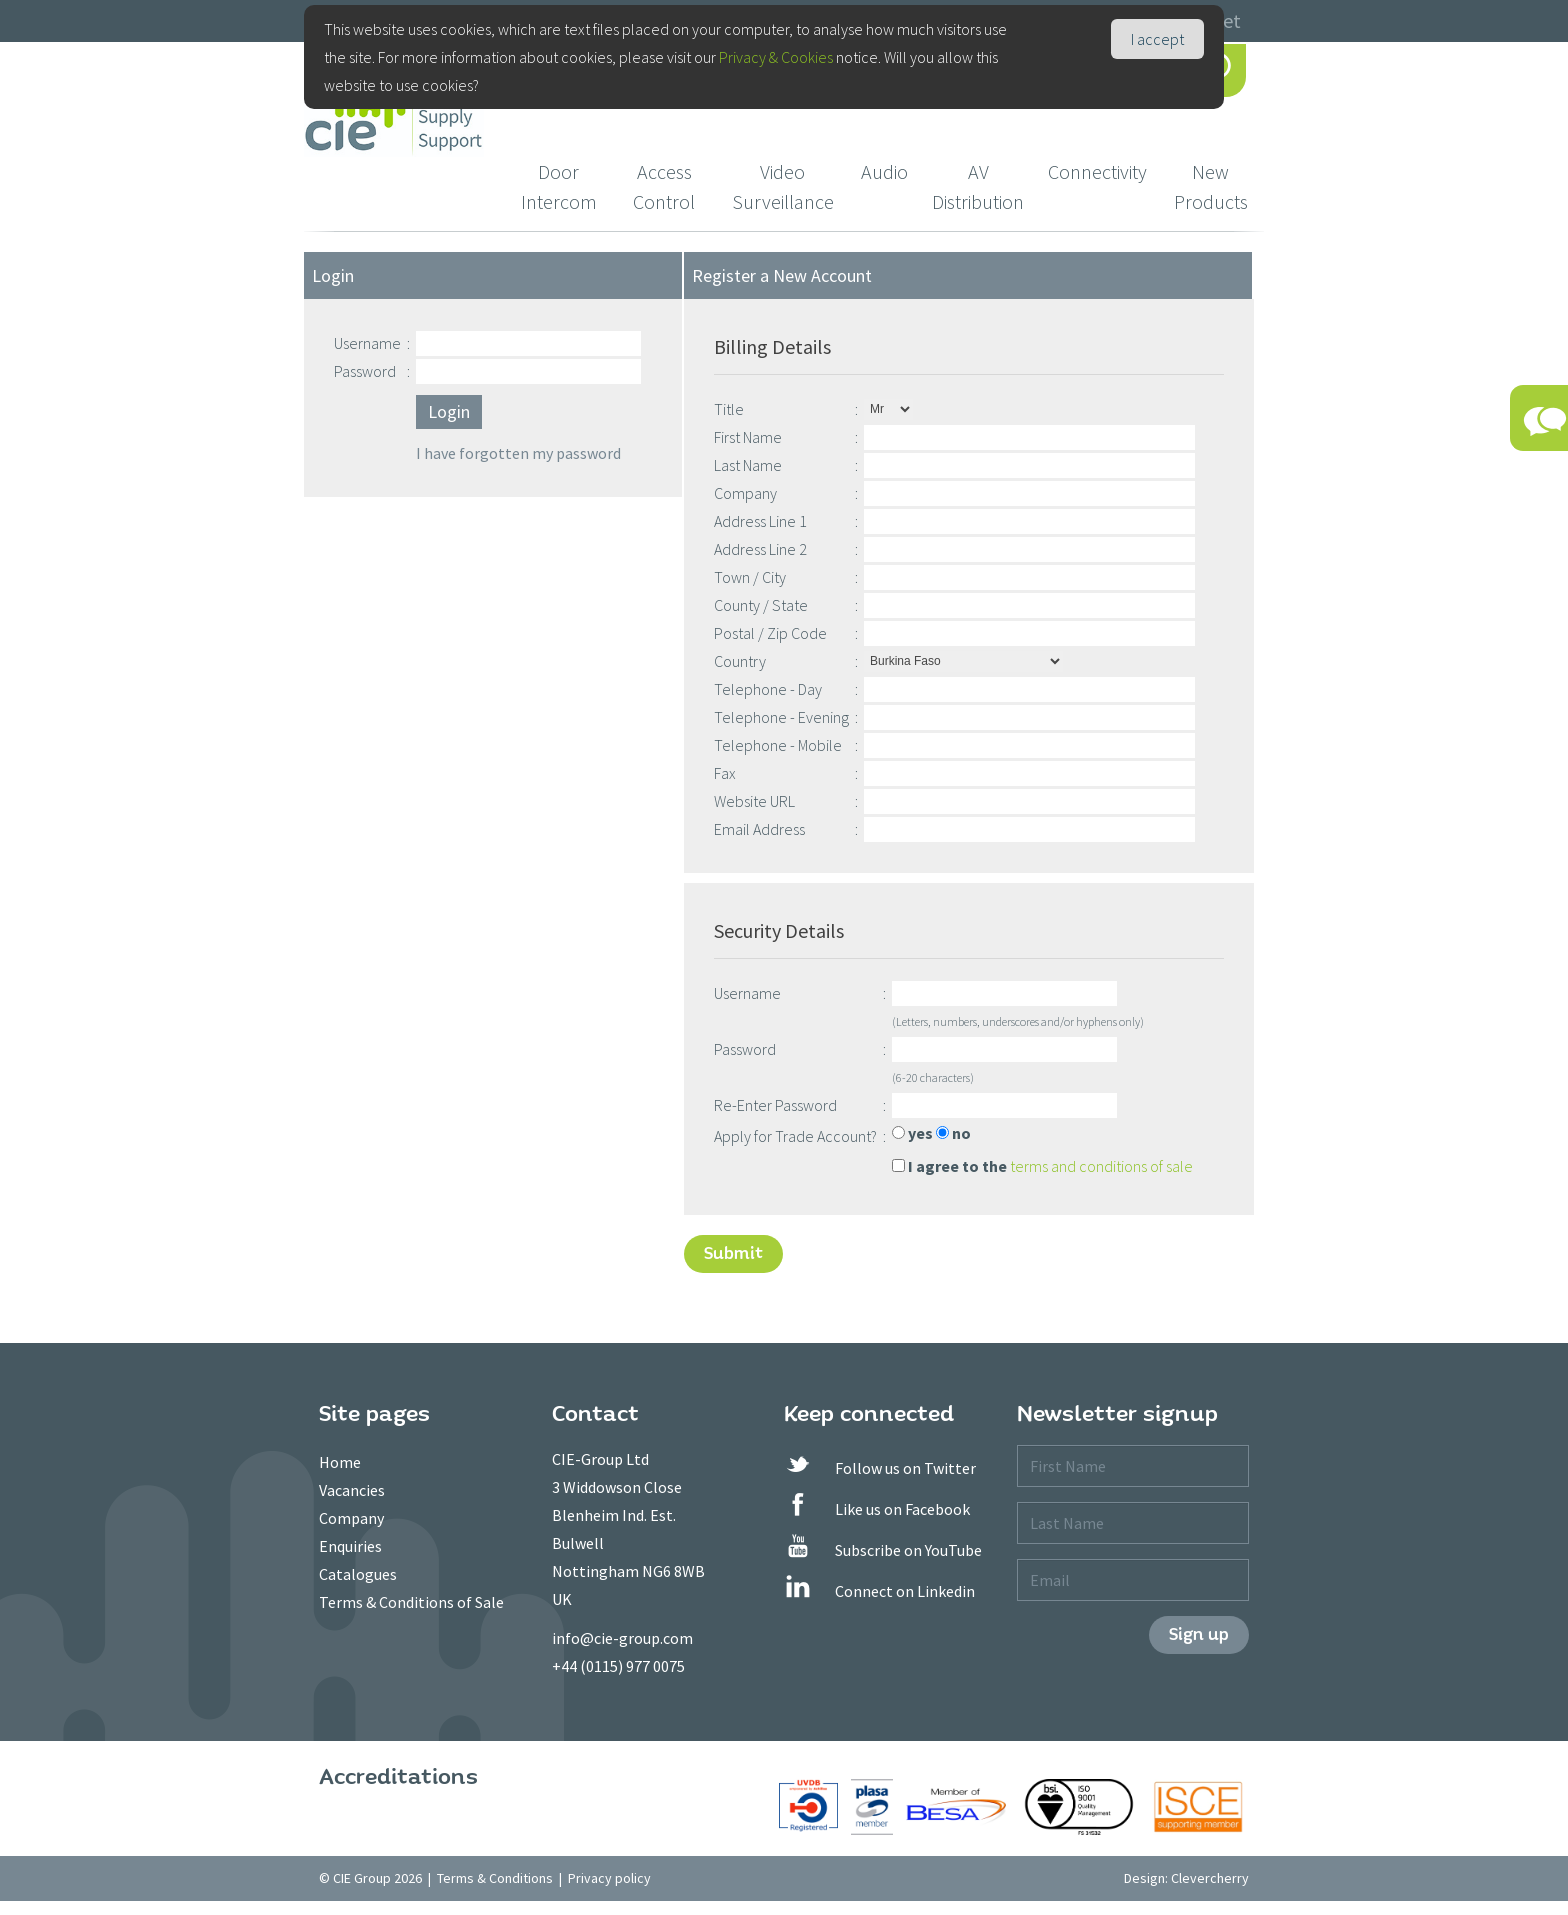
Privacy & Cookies (776, 57)
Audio (884, 171)
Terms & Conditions (495, 1878)
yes (912, 1133)
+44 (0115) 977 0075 (618, 1666)
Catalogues (358, 1574)
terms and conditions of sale (1101, 1166)
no (953, 1133)
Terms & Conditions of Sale (411, 1602)
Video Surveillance (783, 186)
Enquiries (350, 1546)
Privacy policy (609, 1878)
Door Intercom (559, 186)
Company (351, 1518)
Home (340, 1462)
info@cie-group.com (622, 1638)
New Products (1211, 186)
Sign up (1199, 1634)
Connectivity (1097, 171)
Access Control (664, 186)
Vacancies (352, 1490)
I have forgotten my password (518, 453)
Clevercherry (1210, 1878)
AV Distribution (978, 186)
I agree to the (949, 1166)
